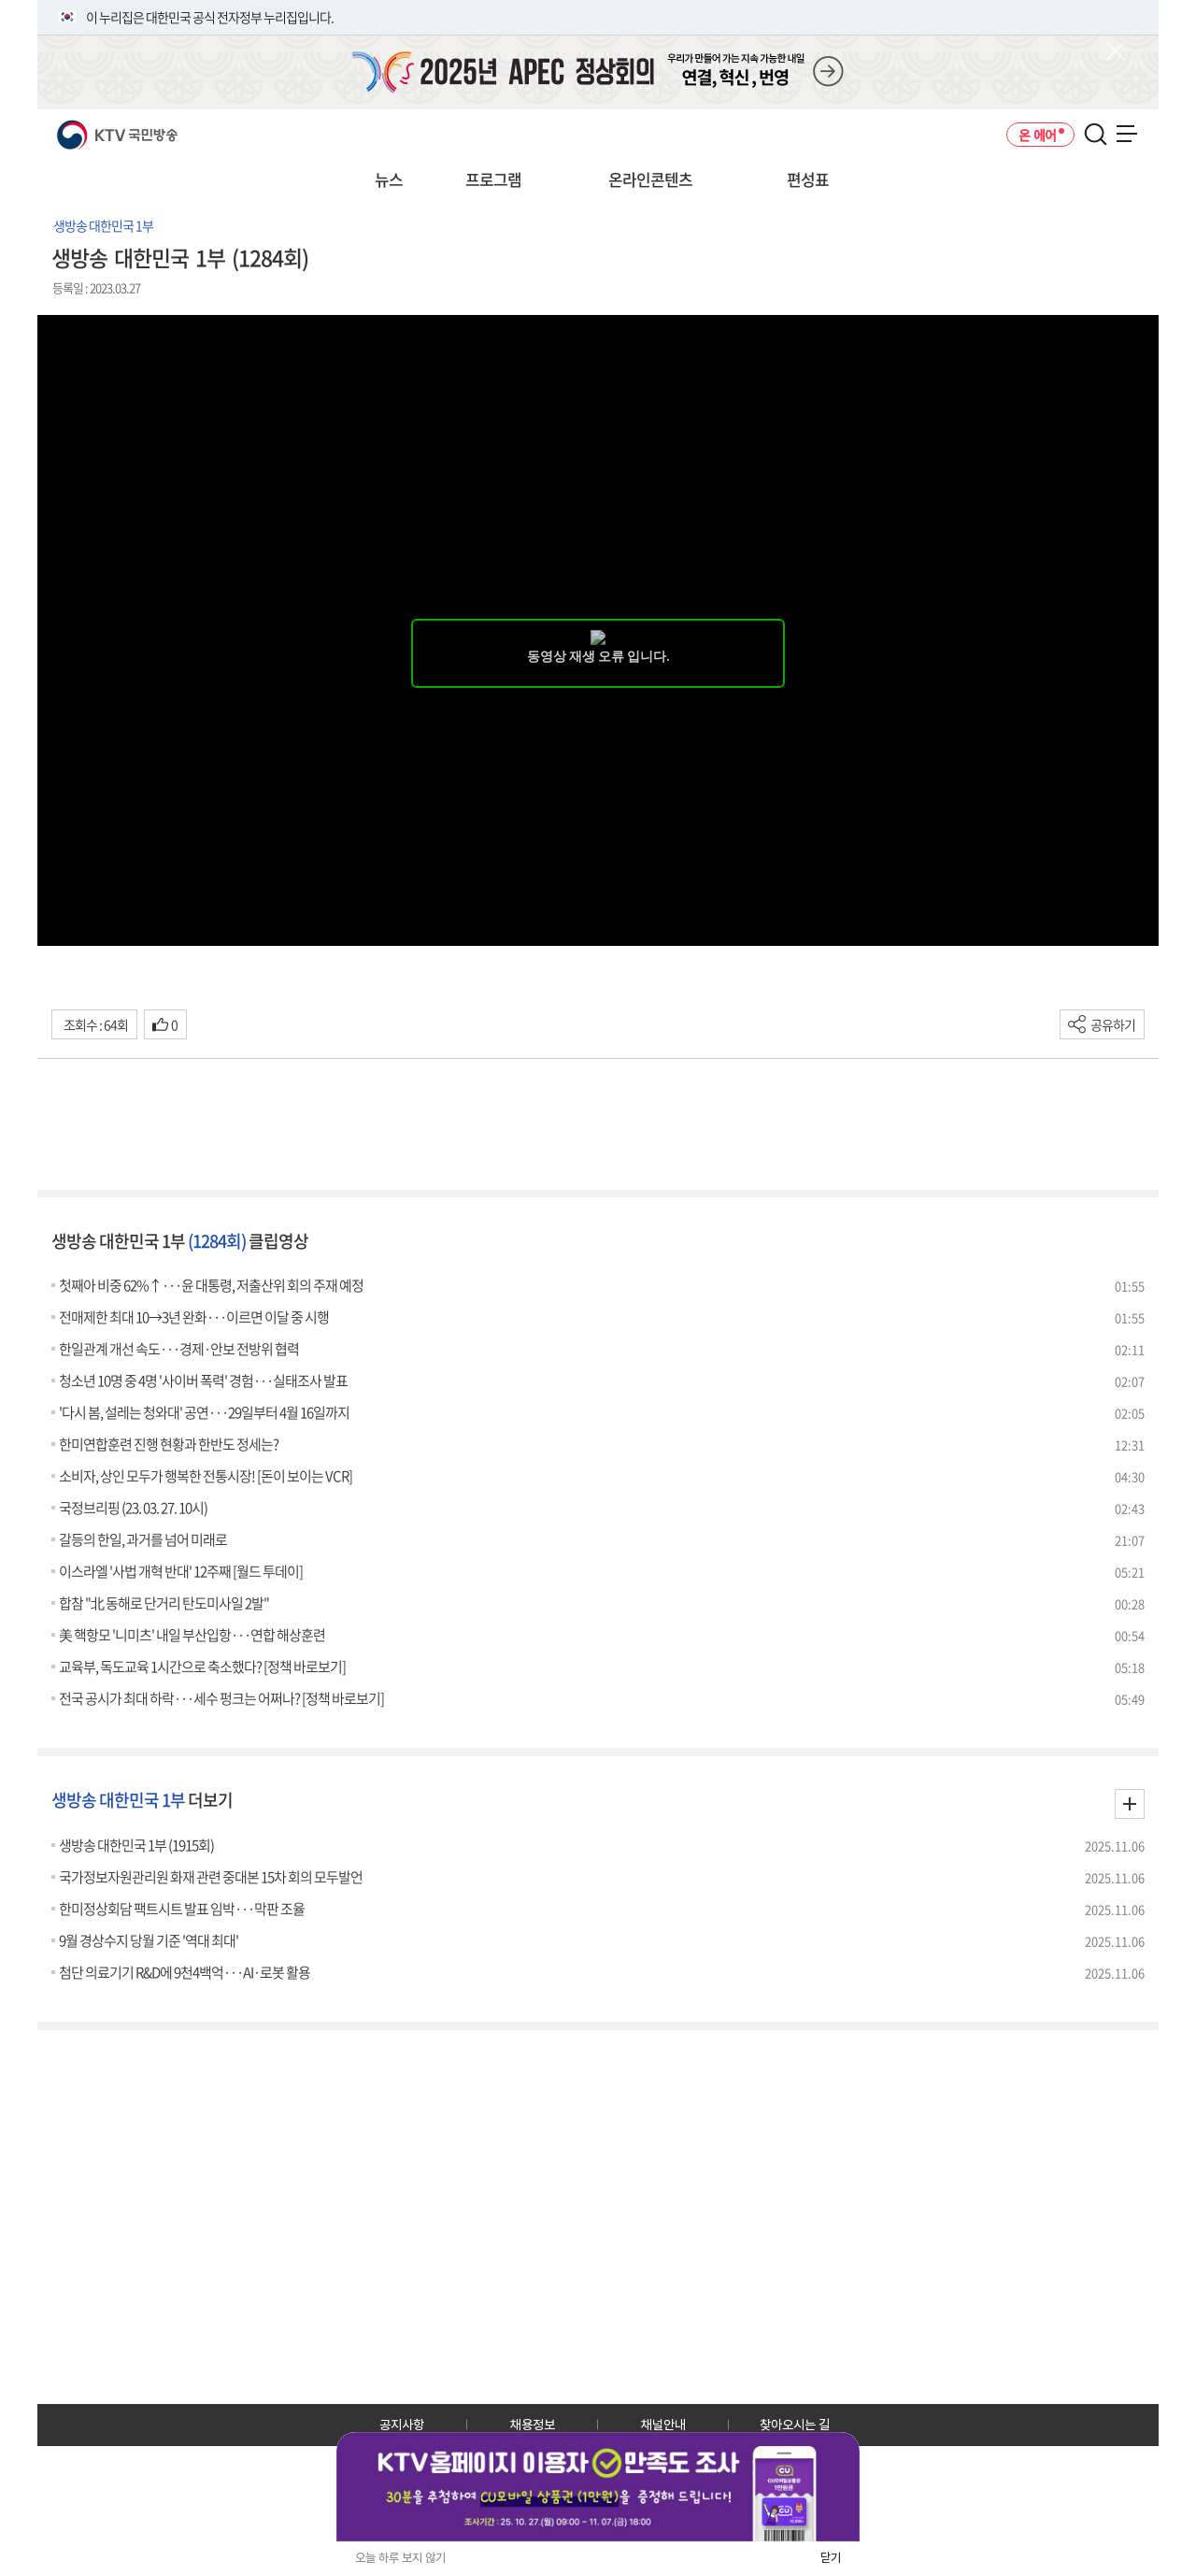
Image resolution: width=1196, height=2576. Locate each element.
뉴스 (389, 179)
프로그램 (493, 179)
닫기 (830, 2558)
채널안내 (663, 2424)
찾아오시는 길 (795, 2424)
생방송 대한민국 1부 (103, 225)
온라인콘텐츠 (650, 179)
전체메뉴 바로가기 (0, 0)
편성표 (808, 179)
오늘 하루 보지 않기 (400, 2558)
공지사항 (401, 2424)
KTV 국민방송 (90, 127)
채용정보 (532, 2424)
